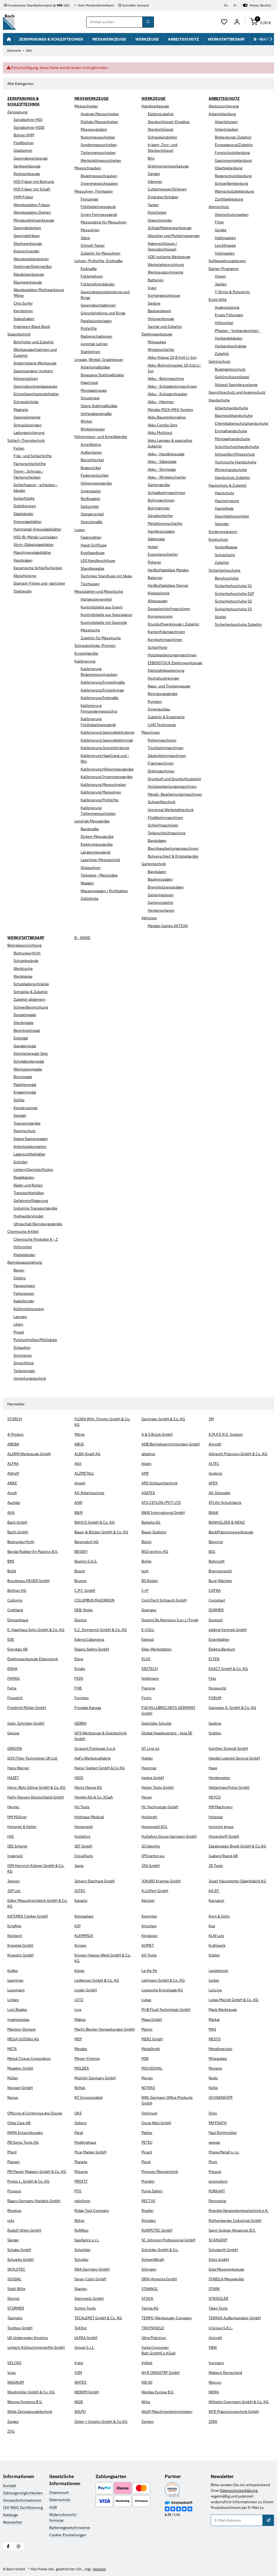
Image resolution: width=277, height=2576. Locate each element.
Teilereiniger (24, 1370)
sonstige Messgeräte (92, 821)
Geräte (220, 230)
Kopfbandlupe (93, 552)
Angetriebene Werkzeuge (35, 363)
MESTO (215, 2039)
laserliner (15, 1980)
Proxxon (14, 2191)
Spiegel (20, 1115)
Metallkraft (150, 2048)
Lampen (20, 1316)
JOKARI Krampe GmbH (161, 1881)
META (12, 2048)
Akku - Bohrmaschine (166, 378)
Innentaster (91, 491)
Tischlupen (90, 583)
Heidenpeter (219, 1777)
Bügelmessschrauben (99, 175)
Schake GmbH (19, 2249)
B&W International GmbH (163, 1512)
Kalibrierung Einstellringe (102, 690)
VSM (78, 2372)
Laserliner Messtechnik (100, 859)
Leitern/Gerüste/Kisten (33, 1169)
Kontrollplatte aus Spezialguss (106, 614)
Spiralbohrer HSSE (29, 127)
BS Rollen (149, 1580)
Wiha (145, 2401)
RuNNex (81, 2230)
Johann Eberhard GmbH (94, 1881)
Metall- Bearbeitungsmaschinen (175, 794)
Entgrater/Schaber (163, 197)
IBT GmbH (83, 1846)
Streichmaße (92, 521)
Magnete (21, 409)
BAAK (213, 1512)
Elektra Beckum (222, 1649)
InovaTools (83, 1855)
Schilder (21, 1161)
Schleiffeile (157, 647)
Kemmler (149, 1916)
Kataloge (10, 2514)
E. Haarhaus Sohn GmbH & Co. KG (35, 1629)
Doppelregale (25, 1014)
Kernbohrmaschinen (165, 639)
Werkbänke (23, 976)
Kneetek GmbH (20, 1945)
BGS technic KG (154, 1551)
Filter (219, 222)
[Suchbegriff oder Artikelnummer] (114, 22)
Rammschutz (25, 1130)
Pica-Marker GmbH (90, 2152)
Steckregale (24, 1022)
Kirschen (149, 1925)
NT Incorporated (88, 2097)
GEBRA (80, 1723)
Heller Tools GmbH (157, 1787)
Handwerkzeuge (155, 106)
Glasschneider (160, 220)
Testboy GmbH (19, 2327)
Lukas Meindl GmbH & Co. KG (233, 1999)
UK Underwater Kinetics (27, 2337)
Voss (11, 2372)
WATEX (80, 2382)
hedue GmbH (152, 1777)
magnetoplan (18, 2019)
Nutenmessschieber (98, 137)
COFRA (215, 1590)
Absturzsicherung (224, 106)
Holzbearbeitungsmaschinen (172, 655)
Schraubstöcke (26, 401)
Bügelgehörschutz (230, 369)
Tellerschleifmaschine (167, 833)
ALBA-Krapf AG (87, 1453)
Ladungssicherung (29, 432)
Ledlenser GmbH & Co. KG (96, 1980)
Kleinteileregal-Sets (31, 1053)
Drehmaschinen (161, 771)
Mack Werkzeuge (223, 2009)
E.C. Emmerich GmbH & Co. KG (100, 1629)
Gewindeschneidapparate (35, 386)
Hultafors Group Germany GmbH (169, 1836)
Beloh (146, 1541)
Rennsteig (217, 2200)
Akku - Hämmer (161, 401)
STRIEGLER (218, 2298)
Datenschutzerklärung (239, 2490)
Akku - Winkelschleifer (167, 477)
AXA (11, 1512)
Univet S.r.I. (84, 2347)
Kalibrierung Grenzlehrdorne (105, 747)
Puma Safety (152, 2191)
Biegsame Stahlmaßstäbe (102, 375)
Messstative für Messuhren (104, 222)
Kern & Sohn (219, 1916)
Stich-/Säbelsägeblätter (34, 544)
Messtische (90, 630)
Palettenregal (25, 1084)
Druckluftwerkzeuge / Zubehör (173, 624)
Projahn (147, 2181)
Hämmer (155, 181)
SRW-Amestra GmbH (159, 2279)
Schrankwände (26, 960)
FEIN (78, 1678)
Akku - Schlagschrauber (167, 393)
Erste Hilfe (218, 299)
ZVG (11, 2431)
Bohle (146, 1561)
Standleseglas (92, 568)
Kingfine (14, 1925)
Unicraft (215, 2337)
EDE (10, 1639)
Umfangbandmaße (96, 413)
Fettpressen (24, 1293)
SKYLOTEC (16, 2269)
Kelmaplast (84, 1916)
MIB (145, 2058)
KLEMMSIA (83, 1935)
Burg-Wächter (220, 1580)
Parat (78, 2132)
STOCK (147, 2298)
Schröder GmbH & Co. (160, 2249)
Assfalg (13, 1502)
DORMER (216, 1609)
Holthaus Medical (89, 1816)
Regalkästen (24, 1177)
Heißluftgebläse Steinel (168, 585)
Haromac (149, 1767)
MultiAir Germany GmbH (95, 2078)
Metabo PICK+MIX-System (170, 409)
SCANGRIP (218, 2240)
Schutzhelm (225, 554)
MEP (78, 2039)
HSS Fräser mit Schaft (32, 189)
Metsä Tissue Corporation (29, 2058)
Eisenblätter (219, 1639)
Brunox (80, 1580)
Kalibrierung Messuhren (101, 792)
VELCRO (14, 2362)
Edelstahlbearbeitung (166, 670)
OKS (78, 2113)
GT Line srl (150, 1748)
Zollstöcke (89, 898)
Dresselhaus (17, 1620)
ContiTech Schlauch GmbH (164, 1600)
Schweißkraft (152, 2259)
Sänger (13, 2240)
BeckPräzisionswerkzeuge (231, 1532)
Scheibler (82, 2249)
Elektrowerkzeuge (156, 334)
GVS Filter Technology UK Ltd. (32, 1758)
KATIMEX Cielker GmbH (27, 1916)
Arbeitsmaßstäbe (95, 367)
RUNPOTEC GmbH (156, 2230)
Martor (147, 2029)
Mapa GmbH (151, 2019)
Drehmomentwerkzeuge (168, 166)
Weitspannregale (28, 1069)
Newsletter (12, 2522)
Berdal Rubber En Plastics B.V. (32, 1551)
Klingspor (149, 1935)
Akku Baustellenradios (167, 417)
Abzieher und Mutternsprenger (174, 235)
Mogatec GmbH (20, 2068)
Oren (213, 2113)
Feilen (19, 448)
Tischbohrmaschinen (165, 747)
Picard (146, 2152)
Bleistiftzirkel (92, 459)
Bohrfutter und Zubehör (34, 342)
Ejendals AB (17, 1649)
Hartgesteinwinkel (96, 599)
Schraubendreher (162, 137)
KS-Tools (149, 1955)
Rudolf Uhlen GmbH (24, 2230)
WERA (214, 2392)
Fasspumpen (24, 1285)
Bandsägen (157, 840)
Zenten (147, 2421)
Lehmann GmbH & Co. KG (163, 1980)
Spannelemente (27, 417)
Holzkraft (149, 1816)
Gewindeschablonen (98, 305)
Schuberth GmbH (223, 2249)
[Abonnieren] (268, 2520)
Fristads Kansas (87, 1707)
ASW (78, 1502)
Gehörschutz (219, 361)
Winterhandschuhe (231, 469)
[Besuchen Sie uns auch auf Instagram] (18, 2546)
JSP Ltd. (14, 1890)
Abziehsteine (25, 575)
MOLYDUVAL (151, 2068)
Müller (12, 2078)
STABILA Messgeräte (226, 2279)
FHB (78, 1688)
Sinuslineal (90, 398)
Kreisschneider (26, 251)
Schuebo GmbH (20, 2259)
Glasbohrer (23, 150)
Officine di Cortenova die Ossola (34, 2113)
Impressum (59, 2492)
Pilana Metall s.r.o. (224, 2152)
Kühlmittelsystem (29, 1308)
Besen (19, 1270)
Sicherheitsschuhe (224, 570)
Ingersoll (15, 1855)
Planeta (80, 2161)
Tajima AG (150, 2308)
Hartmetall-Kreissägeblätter (37, 529)
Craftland (15, 1609)
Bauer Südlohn (153, 1532)
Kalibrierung (84, 661)
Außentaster (91, 452)
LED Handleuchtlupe (98, 560)
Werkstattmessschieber (101, 160)
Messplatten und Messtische (98, 591)
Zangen (154, 173)
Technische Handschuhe (235, 462)
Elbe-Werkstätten (156, 1649)
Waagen (87, 883)
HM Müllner (17, 1816)
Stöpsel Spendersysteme (236, 384)
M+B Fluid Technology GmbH (165, 2009)
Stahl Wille (16, 2288)
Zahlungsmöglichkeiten (23, 2493)
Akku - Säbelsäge (162, 461)
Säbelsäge (156, 538)
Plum (213, 2161)
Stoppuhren (91, 867)
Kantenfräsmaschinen (166, 631)
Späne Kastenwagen (31, 1138)
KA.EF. (214, 1890)
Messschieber (86, 106)
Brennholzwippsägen (166, 887)
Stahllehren (90, 351)
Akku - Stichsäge (162, 469)
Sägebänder (24, 513)
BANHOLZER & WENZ (227, 1522)
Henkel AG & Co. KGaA (93, 1797)
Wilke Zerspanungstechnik (29, 2411)
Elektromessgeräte (97, 844)
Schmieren (23, 1355)
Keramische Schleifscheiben (38, 567)
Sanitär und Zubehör (165, 326)
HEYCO (215, 1797)
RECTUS (148, 2200)
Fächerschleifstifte (30, 463)
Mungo (147, 2078)
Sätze (85, 237)
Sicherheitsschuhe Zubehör (238, 624)
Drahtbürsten (25, 505)
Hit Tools (82, 1806)
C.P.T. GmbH (84, 1590)
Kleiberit (14, 1935)
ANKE (12, 1483)
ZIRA (213, 2421)
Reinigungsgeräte (162, 693)
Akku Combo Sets (162, 425)
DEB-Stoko (83, 1609)
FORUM (215, 1697)
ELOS (145, 1658)
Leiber (214, 1980)
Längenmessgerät (96, 852)
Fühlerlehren (92, 276)
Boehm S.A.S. (85, 1561)
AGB (53, 2507)
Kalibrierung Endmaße (99, 697)
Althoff (13, 1473)
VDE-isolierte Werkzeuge (169, 256)
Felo (212, 1678)
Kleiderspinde (26, 1107)
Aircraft (215, 1444)
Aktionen (149, 917)
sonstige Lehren (94, 343)
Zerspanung (17, 112)
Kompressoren (160, 616)
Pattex (146, 2132)
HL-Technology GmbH (159, 1806)
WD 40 (146, 2382)
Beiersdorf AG (86, 1541)
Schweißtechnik (161, 801)
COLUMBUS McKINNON (94, 1600)
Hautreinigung (227, 500)
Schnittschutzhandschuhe (237, 446)
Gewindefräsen (27, 235)
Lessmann (16, 1990)
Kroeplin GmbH (20, 1955)
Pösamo (81, 2171)
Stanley (80, 2288)
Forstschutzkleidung (232, 152)
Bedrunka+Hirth (27, 953)
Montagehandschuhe (232, 438)
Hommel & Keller (22, 1826)
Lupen (79, 529)
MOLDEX (81, 2068)
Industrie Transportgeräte (35, 1208)
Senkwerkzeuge (27, 166)
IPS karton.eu (152, 1855)
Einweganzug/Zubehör (234, 144)
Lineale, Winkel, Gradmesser (98, 359)
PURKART (217, 2191)
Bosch (79, 1571)
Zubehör (222, 353)
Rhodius (14, 2210)
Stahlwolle (23, 591)
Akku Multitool (160, 432)
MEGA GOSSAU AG (23, 2039)
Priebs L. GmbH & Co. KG (28, 2181)
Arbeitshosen (226, 121)
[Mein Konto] (236, 22)
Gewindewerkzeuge (31, 158)
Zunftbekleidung (229, 199)
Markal (214, 2019)
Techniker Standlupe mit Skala (106, 576)
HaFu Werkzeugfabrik (92, 1758)
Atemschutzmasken (232, 214)
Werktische (23, 968)
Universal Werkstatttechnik (171, 809)
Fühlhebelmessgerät (98, 206)
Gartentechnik (153, 863)
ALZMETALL (84, 1473)
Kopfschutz (218, 539)
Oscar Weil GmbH (156, 2122)
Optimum (149, 2113)
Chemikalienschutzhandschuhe (241, 423)
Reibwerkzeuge (27, 173)
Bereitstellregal (27, 1030)
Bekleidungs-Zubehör (233, 137)
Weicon (215, 2382)
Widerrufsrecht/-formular (63, 2517)
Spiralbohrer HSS (28, 119)
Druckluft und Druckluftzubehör (174, 778)
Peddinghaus (85, 2142)
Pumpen (155, 701)
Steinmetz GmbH (89, 2298)
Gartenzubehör (160, 902)
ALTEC (214, 1463)
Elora (78, 1658)
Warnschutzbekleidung (234, 191)
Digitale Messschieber (99, 121)
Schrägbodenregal (29, 1061)
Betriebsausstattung (24, 1262)
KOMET (147, 1945)
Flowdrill (14, 1697)
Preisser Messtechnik (159, 2171)
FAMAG (13, 1678)
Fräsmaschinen (161, 763)
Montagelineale (94, 390)
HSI (10, 1836)
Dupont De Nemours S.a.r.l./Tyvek (169, 1620)
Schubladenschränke (31, 983)
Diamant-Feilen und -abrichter (39, 583)
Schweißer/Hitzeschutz (235, 454)
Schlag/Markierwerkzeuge (170, 227)
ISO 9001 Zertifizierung (23, 2507)
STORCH (14, 1419)
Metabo (80, 2048)
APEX (213, 1483)
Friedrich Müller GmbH (26, 1707)
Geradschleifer (160, 515)
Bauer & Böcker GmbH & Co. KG (101, 1532)
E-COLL (147, 1629)
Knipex (80, 1945)
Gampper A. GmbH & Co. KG (232, 1707)
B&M (78, 1512)
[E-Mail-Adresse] (237, 2520)
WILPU (80, 2411)
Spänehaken (24, 318)
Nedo (213, 2078)
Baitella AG (150, 1522)
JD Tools (216, 1865)
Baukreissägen (160, 879)
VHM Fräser (23, 197)
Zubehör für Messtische (101, 637)
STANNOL (149, 2288)
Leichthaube (225, 245)
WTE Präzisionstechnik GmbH (234, 2411)
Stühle (19, 1100)
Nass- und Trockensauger (169, 686)
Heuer (146, 1797)
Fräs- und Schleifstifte (33, 455)
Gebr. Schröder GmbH (25, 1723)
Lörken (13, 1999)
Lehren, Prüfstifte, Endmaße (98, 260)
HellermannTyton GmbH (229, 1787)
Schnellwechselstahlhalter (36, 393)
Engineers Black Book (32, 326)
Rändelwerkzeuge (29, 274)
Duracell (216, 1620)
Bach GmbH (17, 1522)
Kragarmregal (25, 1092)
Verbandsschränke (230, 346)
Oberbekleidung (228, 168)
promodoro (218, 2181)
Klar (212, 1925)
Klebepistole (159, 593)
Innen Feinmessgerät (99, 214)
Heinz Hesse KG (88, 1787)
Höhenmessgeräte (96, 483)
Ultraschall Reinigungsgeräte (38, 1223)
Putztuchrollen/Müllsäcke (35, 1339)
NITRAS (148, 2087)
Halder (147, 1758)
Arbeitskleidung (222, 113)
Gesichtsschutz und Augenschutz (237, 392)
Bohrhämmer (159, 508)
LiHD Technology (162, 724)
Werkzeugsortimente (165, 272)
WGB (78, 2401)
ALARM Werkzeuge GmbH (29, 1453)
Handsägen (23, 560)
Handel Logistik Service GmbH (234, 1758)
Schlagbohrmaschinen (166, 492)
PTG (77, 2191)
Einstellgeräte (86, 653)
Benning (216, 1541)
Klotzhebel (157, 212)
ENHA (12, 1668)
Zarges (13, 2421)
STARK (214, 2288)
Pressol (215, 2171)
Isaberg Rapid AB (223, 1855)
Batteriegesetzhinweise (69, 2527)
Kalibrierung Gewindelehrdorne (107, 732)
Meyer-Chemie (87, 2058)
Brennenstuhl (220, 1571)
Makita (79, 2019)
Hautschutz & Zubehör (228, 485)
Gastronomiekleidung (233, 160)
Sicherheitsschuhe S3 (233, 609)
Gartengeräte (159, 484)
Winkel (86, 421)
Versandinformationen (22, 2500)
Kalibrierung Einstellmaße (103, 682)
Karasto (80, 1900)
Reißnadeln (90, 498)
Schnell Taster (93, 245)
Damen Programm (224, 268)
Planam (13, 2161)
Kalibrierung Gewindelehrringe (107, 740)
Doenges (148, 1609)
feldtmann (150, 1678)
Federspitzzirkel (94, 475)
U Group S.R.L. (221, 2327)
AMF (145, 1473)
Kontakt (9, 2485)
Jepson (13, 1881)
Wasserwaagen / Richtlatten (104, 890)
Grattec (215, 1733)
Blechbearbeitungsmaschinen (173, 848)
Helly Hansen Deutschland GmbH (35, 1797)
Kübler (214, 1955)
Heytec (13, 1806)
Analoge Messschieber (100, 113)
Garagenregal (25, 1045)
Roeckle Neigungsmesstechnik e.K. (239, 2210)
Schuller (81, 2259)
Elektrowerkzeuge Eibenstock (32, 1658)
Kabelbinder (24, 1301)
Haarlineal (89, 382)
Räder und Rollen (28, 1185)
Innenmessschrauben (99, 183)
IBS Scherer (17, 1846)
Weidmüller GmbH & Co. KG (31, 2392)
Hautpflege (224, 508)
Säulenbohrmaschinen (167, 755)
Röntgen (148, 2220)
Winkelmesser (93, 429)
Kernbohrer (23, 310)
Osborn (80, 2122)
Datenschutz (60, 2499)
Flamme (148, 1688)
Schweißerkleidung (231, 183)
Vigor (152, 287)
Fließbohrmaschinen (165, 817)
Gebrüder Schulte (156, 1723)
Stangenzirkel (92, 514)
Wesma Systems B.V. (24, 2401)
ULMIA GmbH (85, 2337)
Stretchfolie (24, 1363)
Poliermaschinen (162, 740)
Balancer (155, 577)
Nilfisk (79, 2087)
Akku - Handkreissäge (166, 454)
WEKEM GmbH (86, 2392)
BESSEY (81, 1551)
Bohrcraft (217, 1561)
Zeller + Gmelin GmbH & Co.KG (100, 2421)
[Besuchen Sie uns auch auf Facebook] (8, 2546)
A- (235, 5)
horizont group (221, 1826)
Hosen (220, 276)
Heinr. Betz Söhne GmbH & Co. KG (36, 1787)
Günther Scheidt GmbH (228, 1748)
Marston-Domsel (21, 2029)
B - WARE (82, 937)
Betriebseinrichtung (24, 945)
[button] (224, 22)
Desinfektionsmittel (232, 516)
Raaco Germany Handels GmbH (33, 2200)
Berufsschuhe (227, 578)
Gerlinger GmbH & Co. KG (163, 1419)
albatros (148, 1453)
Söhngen (148, 2269)
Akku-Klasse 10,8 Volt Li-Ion (172, 357)
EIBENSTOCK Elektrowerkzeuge (175, 662)
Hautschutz (224, 492)
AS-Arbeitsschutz (89, 1492)
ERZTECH (149, 1668)
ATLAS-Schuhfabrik (225, 1502)
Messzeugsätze (94, 129)
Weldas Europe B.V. (157, 2392)
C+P (144, 1590)
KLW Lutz (216, 1935)
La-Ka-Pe (149, 1970)
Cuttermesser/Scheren (167, 189)
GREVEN (14, 1748)
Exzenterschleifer (163, 554)
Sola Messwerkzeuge (226, 2269)
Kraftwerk (217, 1945)
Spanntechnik (19, 334)
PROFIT (81, 2181)
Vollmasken (225, 253)
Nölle (213, 2087)
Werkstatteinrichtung (166, 264)
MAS (212, 2029)
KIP (77, 1925)
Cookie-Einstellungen (67, 2534)
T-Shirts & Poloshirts (232, 291)
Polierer (154, 562)
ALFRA (13, 1463)
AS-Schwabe (219, 1492)
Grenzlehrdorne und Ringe (103, 313)
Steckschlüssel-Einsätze (169, 121)
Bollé (11, 1571)
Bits (151, 158)
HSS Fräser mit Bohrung (34, 181)
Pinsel (19, 1332)
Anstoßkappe (226, 547)
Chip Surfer (23, 303)
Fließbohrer (24, 142)
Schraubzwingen (28, 425)
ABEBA (13, 1444)
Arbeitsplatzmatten (30, 1146)
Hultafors (82, 1836)
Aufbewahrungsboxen (227, 260)
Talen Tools (218, 2308)
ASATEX (148, 1492)
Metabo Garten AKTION (168, 925)
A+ (226, 5)
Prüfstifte (89, 328)
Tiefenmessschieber (98, 152)
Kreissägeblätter (28, 521)
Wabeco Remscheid (225, 2372)
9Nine (79, 1434)
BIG (212, 1551)
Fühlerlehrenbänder (98, 284)
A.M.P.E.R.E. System (226, 1434)
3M (211, 1419)
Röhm (79, 2220)
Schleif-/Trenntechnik (26, 440)
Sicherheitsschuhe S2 (233, 601)
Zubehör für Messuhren (100, 253)
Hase (213, 1767)
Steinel (13, 2298)
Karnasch (216, 1900)
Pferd (12, 2152)
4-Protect (15, 1434)
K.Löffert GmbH (154, 1890)
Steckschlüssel (160, 129)
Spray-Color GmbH (90, 2279)
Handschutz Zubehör (232, 477)
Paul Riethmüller (223, 2132)
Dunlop (80, 1620)
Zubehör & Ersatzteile (166, 716)
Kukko (12, 1970)
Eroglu (79, 1668)
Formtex (81, 1697)
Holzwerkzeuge (161, 318)
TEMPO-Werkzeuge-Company (166, 2317)
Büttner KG (16, 1590)
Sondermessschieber (99, 144)
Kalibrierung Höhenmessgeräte (107, 769)
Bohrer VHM (24, 135)
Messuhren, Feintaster (93, 191)
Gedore (154, 303)
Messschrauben (87, 168)
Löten (18, 1324)
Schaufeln (22, 1347)
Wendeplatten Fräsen (32, 204)
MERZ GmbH (152, 2039)
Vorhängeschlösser (164, 295)
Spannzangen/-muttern (33, 370)
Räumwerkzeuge (28, 282)
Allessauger (158, 600)
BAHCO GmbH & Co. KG (94, 1522)
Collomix (14, 1600)
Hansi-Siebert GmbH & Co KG (99, 1767)
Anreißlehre (91, 444)
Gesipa (13, 1733)
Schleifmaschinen (163, 825)
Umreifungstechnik (30, 1378)
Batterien (156, 280)
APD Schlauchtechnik (159, 1483)
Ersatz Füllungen (229, 314)
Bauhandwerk (159, 310)
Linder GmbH (85, 1990)
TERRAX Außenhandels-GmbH (235, 2317)
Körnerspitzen (26, 378)
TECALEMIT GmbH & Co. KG (98, 2317)
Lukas (146, 1999)
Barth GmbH (17, 1532)
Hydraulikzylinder (29, 1216)
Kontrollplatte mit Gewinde (104, 622)
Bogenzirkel (91, 467)
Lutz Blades (17, 2009)
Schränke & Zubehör (31, 991)
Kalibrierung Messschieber (103, 784)
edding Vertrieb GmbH (228, 1629)
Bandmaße (90, 828)
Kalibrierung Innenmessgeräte (107, 776)
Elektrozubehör (161, 113)
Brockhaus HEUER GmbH (28, 1580)
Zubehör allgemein (29, 999)
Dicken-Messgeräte (97, 836)
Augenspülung (227, 307)
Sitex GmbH (219, 2259)
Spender (222, 523)
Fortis (146, 1697)
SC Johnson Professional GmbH (168, 2240)
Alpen (146, 1463)
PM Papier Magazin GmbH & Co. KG (36, 2171)
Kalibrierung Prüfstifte (99, 800)
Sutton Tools (85, 2308)
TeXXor (80, 2327)
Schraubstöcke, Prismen (95, 645)
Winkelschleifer (161, 349)
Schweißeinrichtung (31, 1007)
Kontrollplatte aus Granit (102, 607)
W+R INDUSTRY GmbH (160, 2372)
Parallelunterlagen (96, 320)
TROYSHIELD (152, 2327)
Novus (12, 2097)
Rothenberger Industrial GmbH (235, 2220)
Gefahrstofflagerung (31, 1200)
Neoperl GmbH (20, 2087)
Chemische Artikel (23, 1231)
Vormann (216, 2362)
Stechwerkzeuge (28, 243)
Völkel (146, 2362)
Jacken (221, 284)
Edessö (147, 1639)
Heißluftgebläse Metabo (168, 570)
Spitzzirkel (90, 506)
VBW (213, 2347)
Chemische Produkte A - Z (36, 1239)
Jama (78, 1865)
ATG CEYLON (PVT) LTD (161, 1502)
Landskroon (218, 1970)
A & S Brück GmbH (157, 1434)
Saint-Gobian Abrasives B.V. (232, 2230)
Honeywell (83, 1826)
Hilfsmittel (224, 322)
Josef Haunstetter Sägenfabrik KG (237, 1881)
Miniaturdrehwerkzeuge (34, 220)
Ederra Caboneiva (89, 1639)
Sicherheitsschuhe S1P (234, 593)
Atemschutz (219, 206)
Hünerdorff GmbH (224, 1836)
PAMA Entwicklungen (25, 2132)
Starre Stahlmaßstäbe (99, 405)
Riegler (147, 2210)
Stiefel (220, 616)
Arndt (12, 1492)
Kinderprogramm (223, 531)
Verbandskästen (228, 338)
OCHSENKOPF (221, 2097)
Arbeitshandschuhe (231, 408)
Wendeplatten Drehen (32, 212)
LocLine (215, 1990)
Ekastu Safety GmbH (91, 1649)
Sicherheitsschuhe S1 (233, 585)
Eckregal (21, 1038)
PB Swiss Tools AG (23, 2142)
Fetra (11, 1688)
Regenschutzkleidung (233, 175)
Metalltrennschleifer (165, 523)
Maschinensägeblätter (32, 552)
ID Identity (150, 1846)
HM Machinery (221, 1806)
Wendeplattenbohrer (31, 258)
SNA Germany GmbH (92, 2269)
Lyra (77, 2009)
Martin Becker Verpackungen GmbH (104, 2029)
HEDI (78, 1777)
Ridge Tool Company (91, 2210)
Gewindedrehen (27, 227)
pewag (214, 2142)
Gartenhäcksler (161, 894)
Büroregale (23, 1076)
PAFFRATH (218, 2122)
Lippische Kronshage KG (162, 1990)
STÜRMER (15, 2308)
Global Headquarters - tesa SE (166, 1733)
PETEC (147, 2142)
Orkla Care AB (19, 2122)
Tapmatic (15, 2317)
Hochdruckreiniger (163, 678)
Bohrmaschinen (161, 500)
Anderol (215, 1473)
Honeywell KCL (154, 1826)
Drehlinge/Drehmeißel (33, 266)
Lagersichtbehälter (29, 1154)
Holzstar (216, 1816)
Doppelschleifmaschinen (169, 608)
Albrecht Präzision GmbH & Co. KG (238, 1453)
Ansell (79, 1483)
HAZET (13, 1777)
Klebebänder (24, 1254)
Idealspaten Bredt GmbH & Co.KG (237, 1846)
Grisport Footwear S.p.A (94, 1748)
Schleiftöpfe (24, 498)
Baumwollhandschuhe (234, 415)
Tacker (153, 204)
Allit (77, 1463)
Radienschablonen (96, 336)
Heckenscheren (161, 910)
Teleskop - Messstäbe (99, 875)
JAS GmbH (150, 1865)
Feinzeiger (90, 199)
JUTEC (79, 1890)
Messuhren (90, 230)
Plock (146, 2161)
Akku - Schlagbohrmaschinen (172, 386)
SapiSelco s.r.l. (86, 2240)
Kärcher (148, 1900)
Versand (99, 2569)
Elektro (20, 1278)
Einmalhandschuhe (231, 431)
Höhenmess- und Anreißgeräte (100, 436)
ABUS (79, 1444)
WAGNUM (15, 2382)
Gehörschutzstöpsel (232, 376)
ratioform (82, 2200)
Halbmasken (225, 237)
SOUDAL (14, 2279)
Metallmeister (220, 2048)
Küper (79, 1970)
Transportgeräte (27, 1123)
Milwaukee (157, 342)
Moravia (215, 2068)
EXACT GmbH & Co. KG (228, 1668)
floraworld (217, 1688)
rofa (10, 2220)
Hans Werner (18, 1767)
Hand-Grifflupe (94, 545)
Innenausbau (159, 709)
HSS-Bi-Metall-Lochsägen (36, 537)
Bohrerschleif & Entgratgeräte (173, 856)
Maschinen (150, 732)
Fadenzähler (91, 537)
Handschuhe (219, 400)
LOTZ (78, 1999)
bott (145, 1571)
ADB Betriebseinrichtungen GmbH (170, 1444)
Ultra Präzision (153, 2337)
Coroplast (217, 1600)
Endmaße (89, 268)
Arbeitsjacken (226, 129)
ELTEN (214, 1658)
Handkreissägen (161, 531)
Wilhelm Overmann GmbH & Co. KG (239, 2401)
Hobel (153, 546)
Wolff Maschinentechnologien (166, 2411)
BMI (10, 1561)
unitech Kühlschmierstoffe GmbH (36, 2347)
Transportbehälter (29, 1192)
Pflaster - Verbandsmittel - (237, 330)
